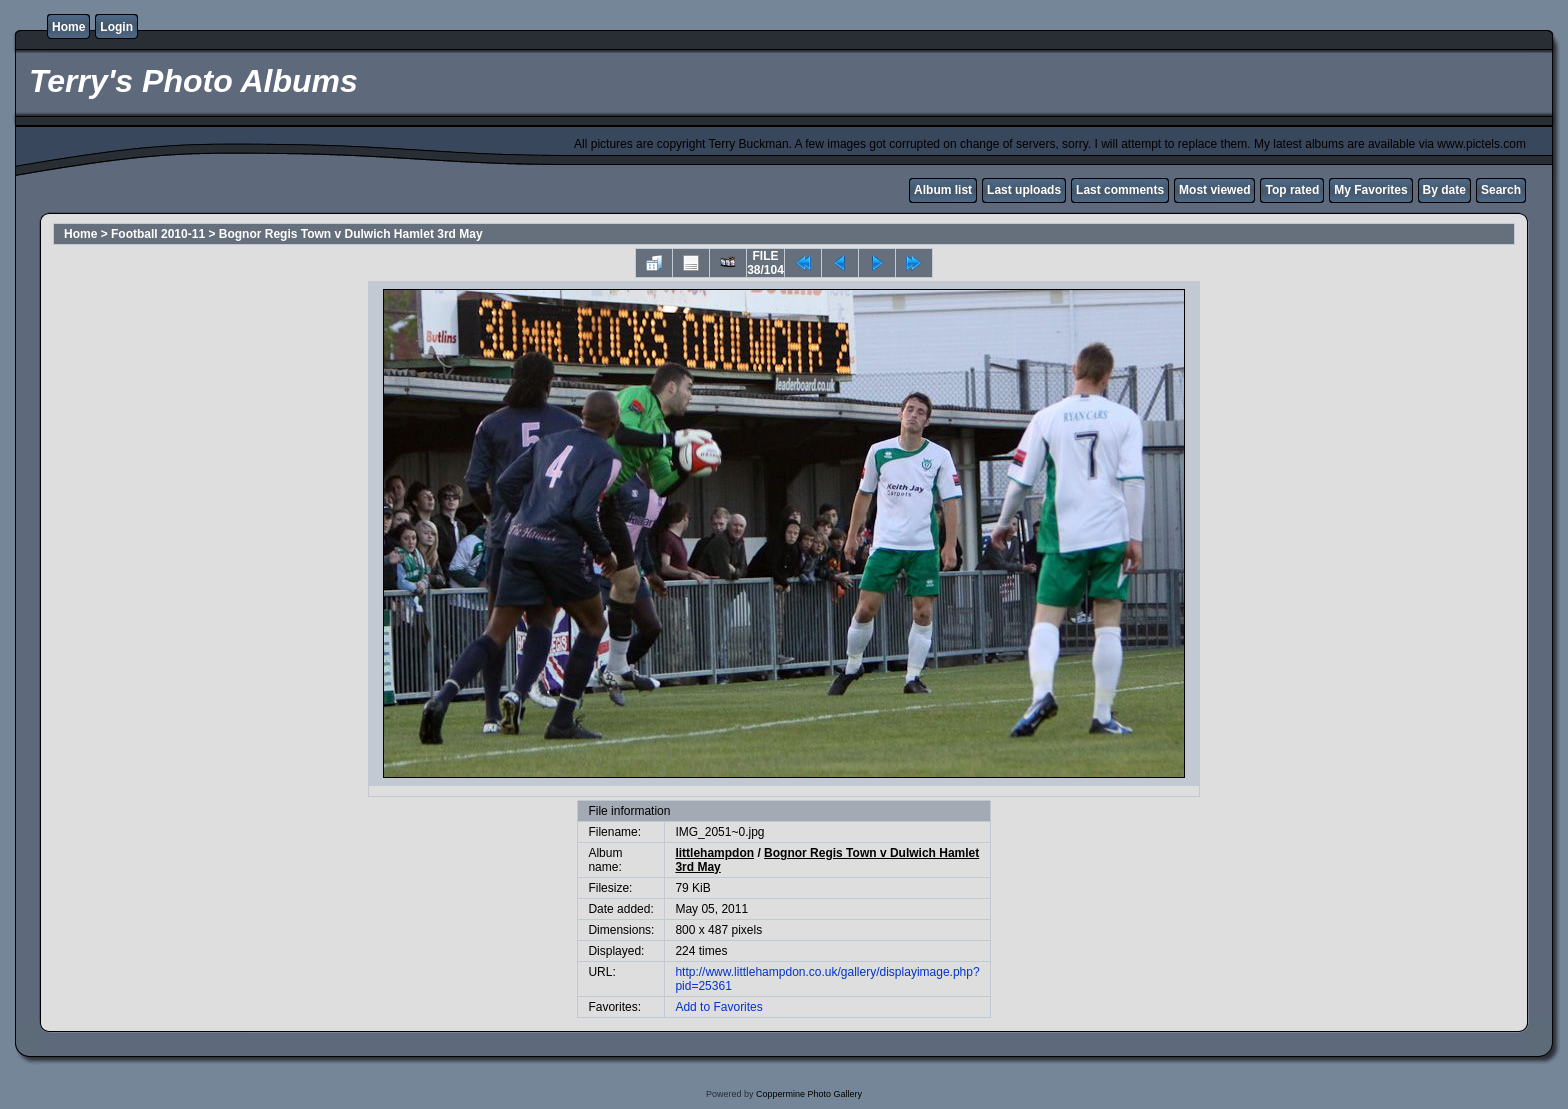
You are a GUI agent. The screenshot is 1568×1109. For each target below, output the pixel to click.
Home (68, 27)
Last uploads (1024, 190)
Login (116, 27)
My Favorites (1370, 190)
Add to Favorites (718, 1007)
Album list (943, 190)
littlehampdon (714, 853)
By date (1444, 190)
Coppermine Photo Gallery (809, 1094)
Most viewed (1214, 190)
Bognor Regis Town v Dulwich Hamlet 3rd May (351, 234)
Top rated (1292, 190)
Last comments (1120, 190)
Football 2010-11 (158, 234)
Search (1501, 190)
